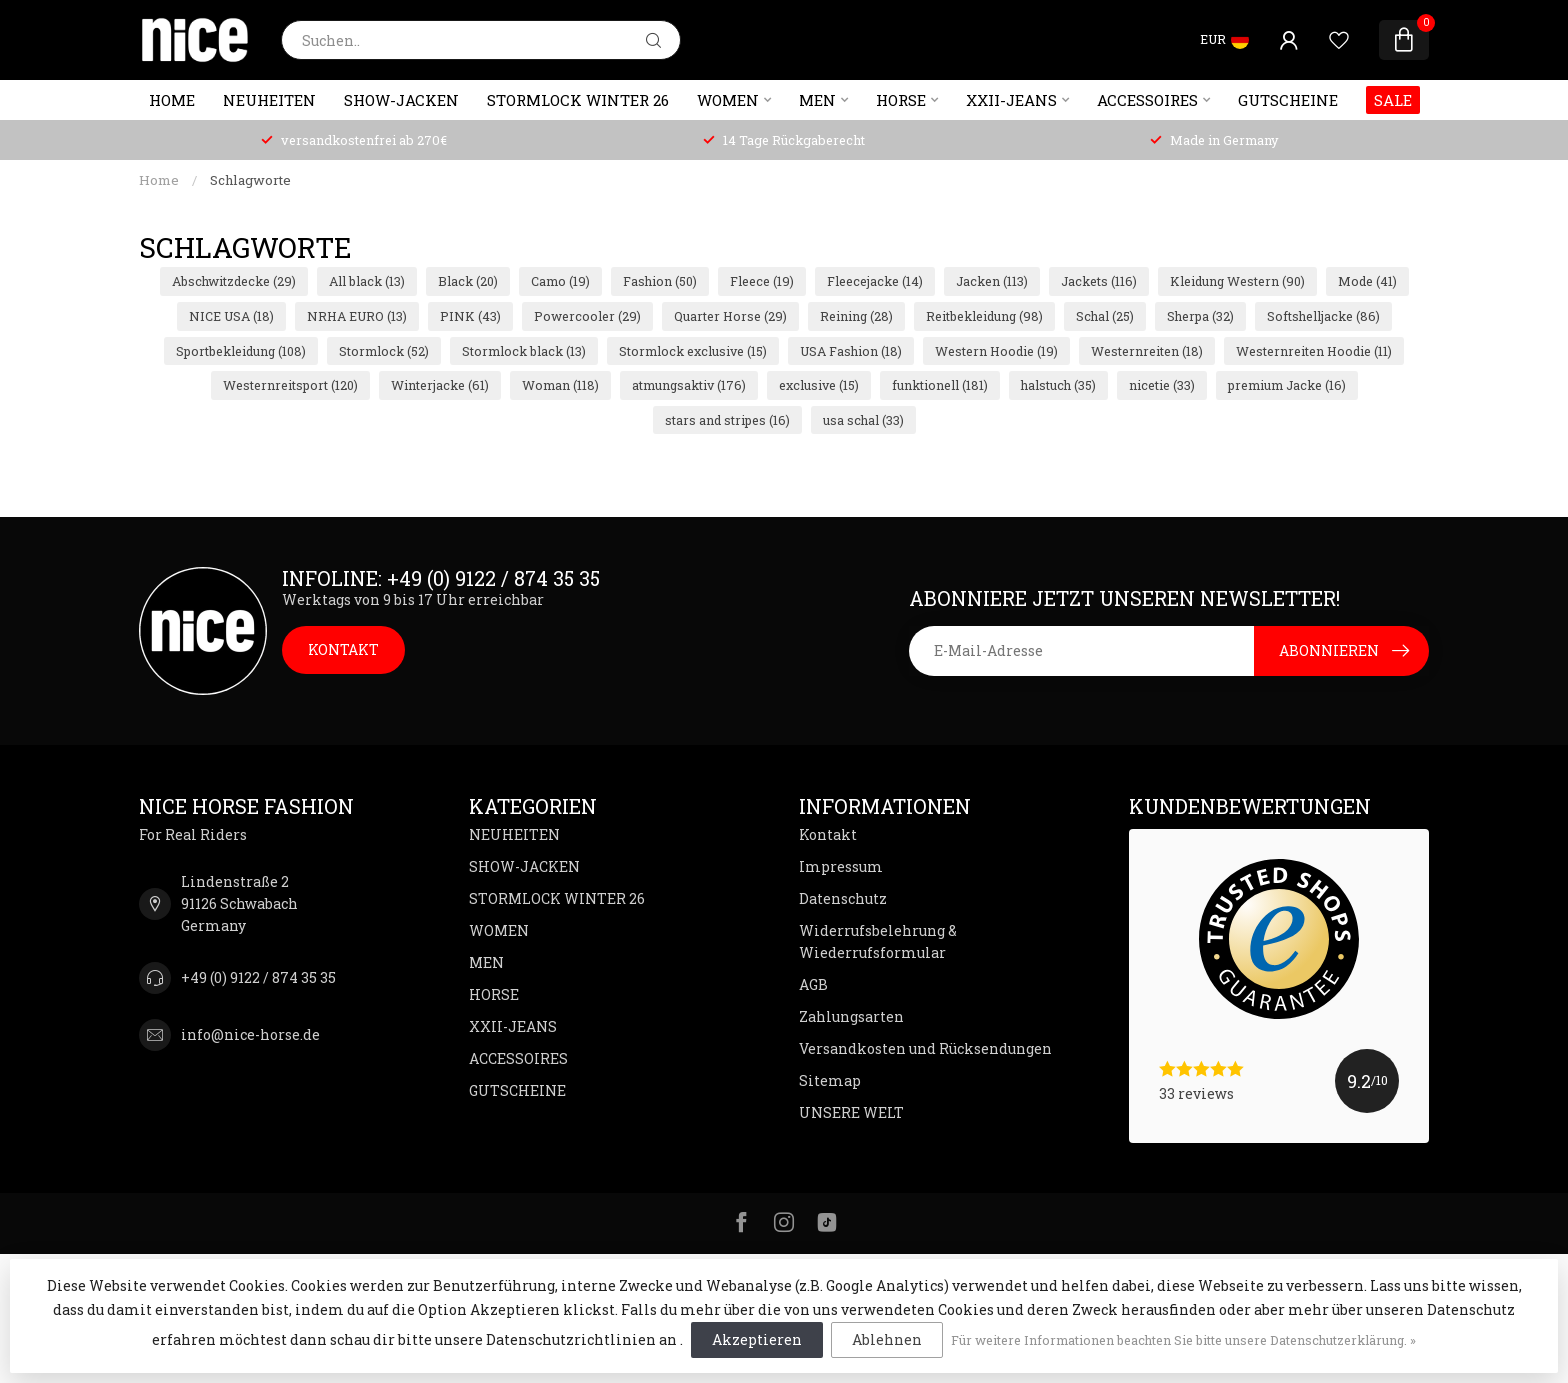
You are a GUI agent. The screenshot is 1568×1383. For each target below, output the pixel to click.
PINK (470, 316)
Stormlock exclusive (693, 351)
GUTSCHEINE (1288, 100)
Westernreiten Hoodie (1314, 351)
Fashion (660, 281)
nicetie (1162, 385)
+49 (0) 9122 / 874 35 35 (258, 977)
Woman (560, 385)
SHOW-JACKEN (401, 100)
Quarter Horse (730, 316)
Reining (856, 316)
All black (367, 281)
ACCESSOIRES (1147, 100)
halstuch (1058, 385)
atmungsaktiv (689, 385)
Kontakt (828, 834)
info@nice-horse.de (250, 1034)
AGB (813, 984)
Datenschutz (843, 898)
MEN (817, 100)
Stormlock (384, 351)
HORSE (901, 100)
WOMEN (728, 100)
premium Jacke (1287, 385)
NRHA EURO (357, 316)
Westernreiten (1147, 351)
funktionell (940, 385)
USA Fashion (851, 351)
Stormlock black (524, 351)
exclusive (819, 385)
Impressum (841, 866)
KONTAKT (343, 649)
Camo (560, 281)
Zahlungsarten (851, 1016)
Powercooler (587, 316)
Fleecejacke (875, 281)
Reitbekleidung (984, 316)
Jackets (1099, 281)
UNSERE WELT (851, 1112)
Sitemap (830, 1080)
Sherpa (1200, 316)
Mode (1367, 281)
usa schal (863, 420)
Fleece (762, 281)
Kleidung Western (1237, 281)
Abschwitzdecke (234, 281)
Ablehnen (887, 1339)
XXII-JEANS (1011, 100)
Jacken (992, 281)
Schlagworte (250, 180)
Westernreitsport (290, 385)
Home (172, 100)
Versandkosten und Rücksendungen (925, 1048)
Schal (1105, 316)
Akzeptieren (757, 1339)
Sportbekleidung (241, 351)
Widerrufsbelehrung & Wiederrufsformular (878, 941)
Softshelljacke (1323, 316)
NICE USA (231, 316)
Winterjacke (440, 385)
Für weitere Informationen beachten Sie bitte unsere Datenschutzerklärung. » (1183, 1340)
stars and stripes (727, 420)
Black (468, 281)
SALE (1393, 100)
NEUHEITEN (269, 100)
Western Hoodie (996, 351)
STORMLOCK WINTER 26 (578, 100)
